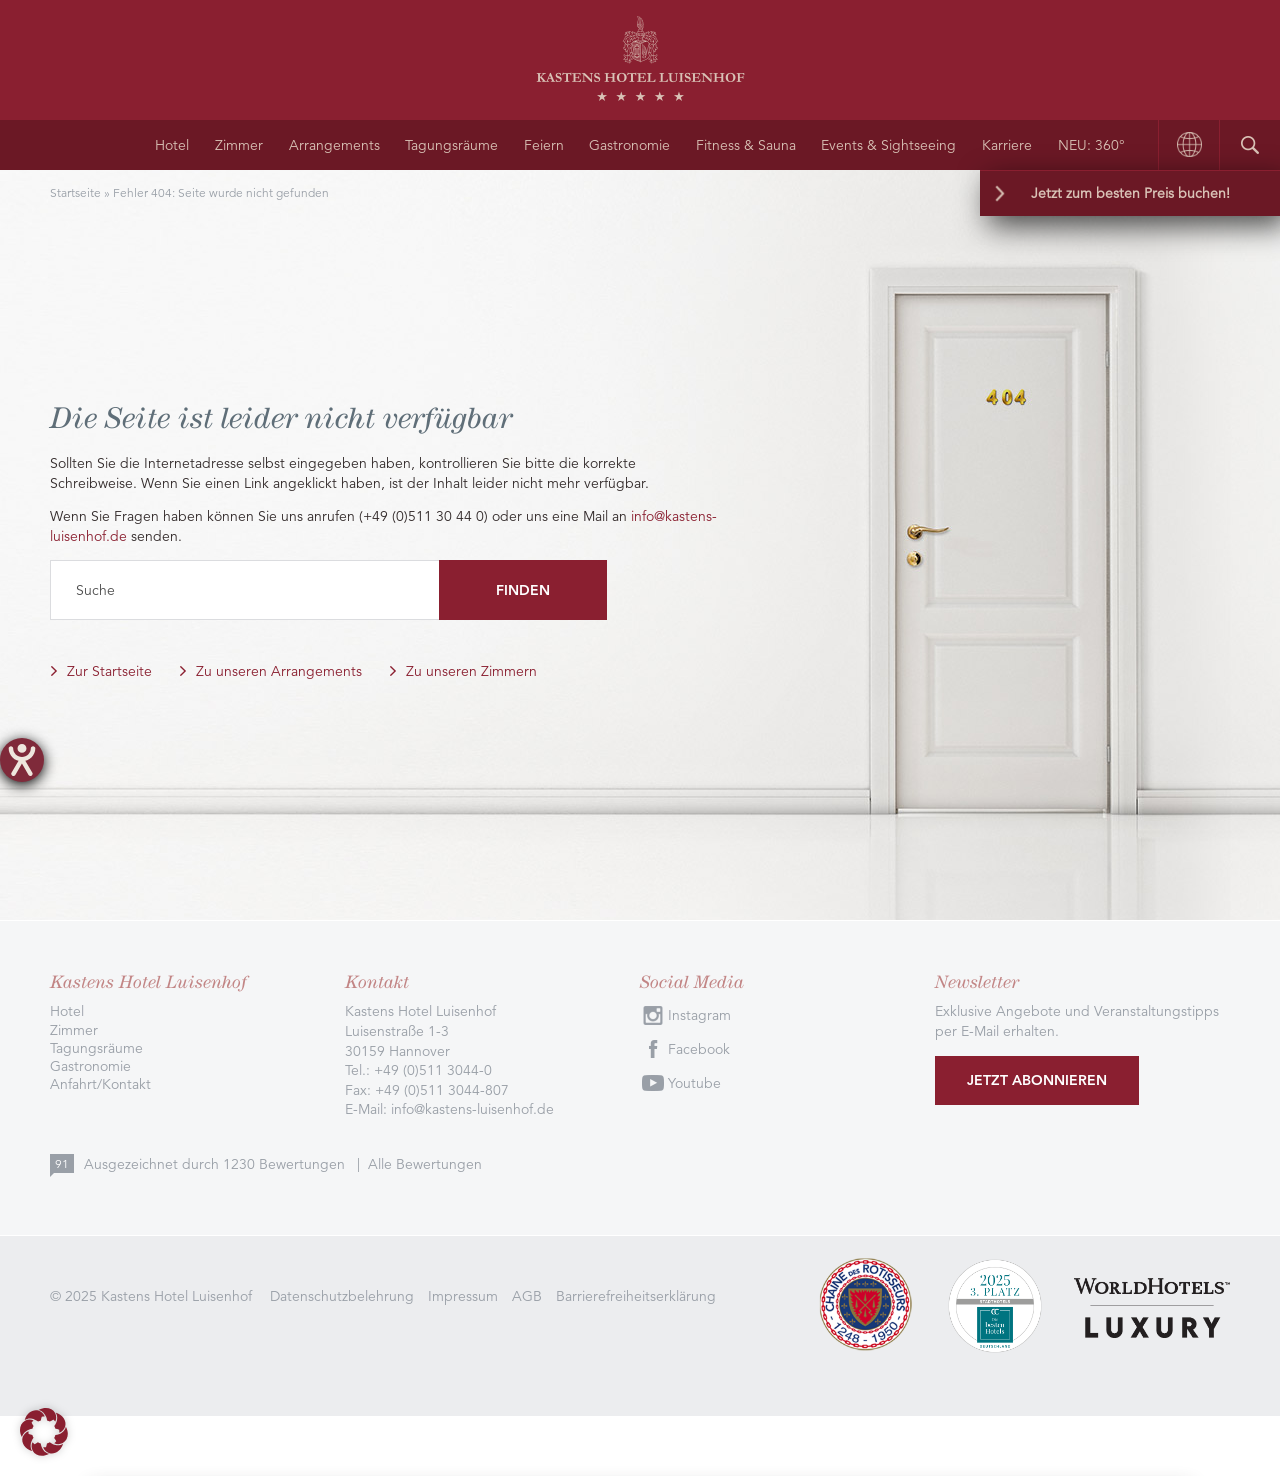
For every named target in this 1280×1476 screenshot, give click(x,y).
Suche (95, 590)
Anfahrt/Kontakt (100, 1084)
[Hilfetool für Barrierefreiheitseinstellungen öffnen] (22, 760)
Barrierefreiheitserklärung (636, 1296)
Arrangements (334, 145)
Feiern (544, 145)
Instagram (699, 1015)
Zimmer (239, 145)
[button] (44, 1432)
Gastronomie (629, 145)
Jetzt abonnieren (1037, 1080)
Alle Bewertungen (425, 1164)
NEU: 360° (1091, 145)
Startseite (75, 192)
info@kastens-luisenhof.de (472, 1109)
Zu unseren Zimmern (471, 671)
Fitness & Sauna (746, 145)
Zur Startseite (109, 671)
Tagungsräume (451, 145)
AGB (527, 1296)
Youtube (694, 1083)
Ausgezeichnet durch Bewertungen (216, 1164)
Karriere (1007, 145)
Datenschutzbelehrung (342, 1296)
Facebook (699, 1049)
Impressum (463, 1296)
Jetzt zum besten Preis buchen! (1130, 193)
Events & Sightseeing (888, 145)
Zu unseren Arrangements (279, 671)
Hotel (172, 145)
